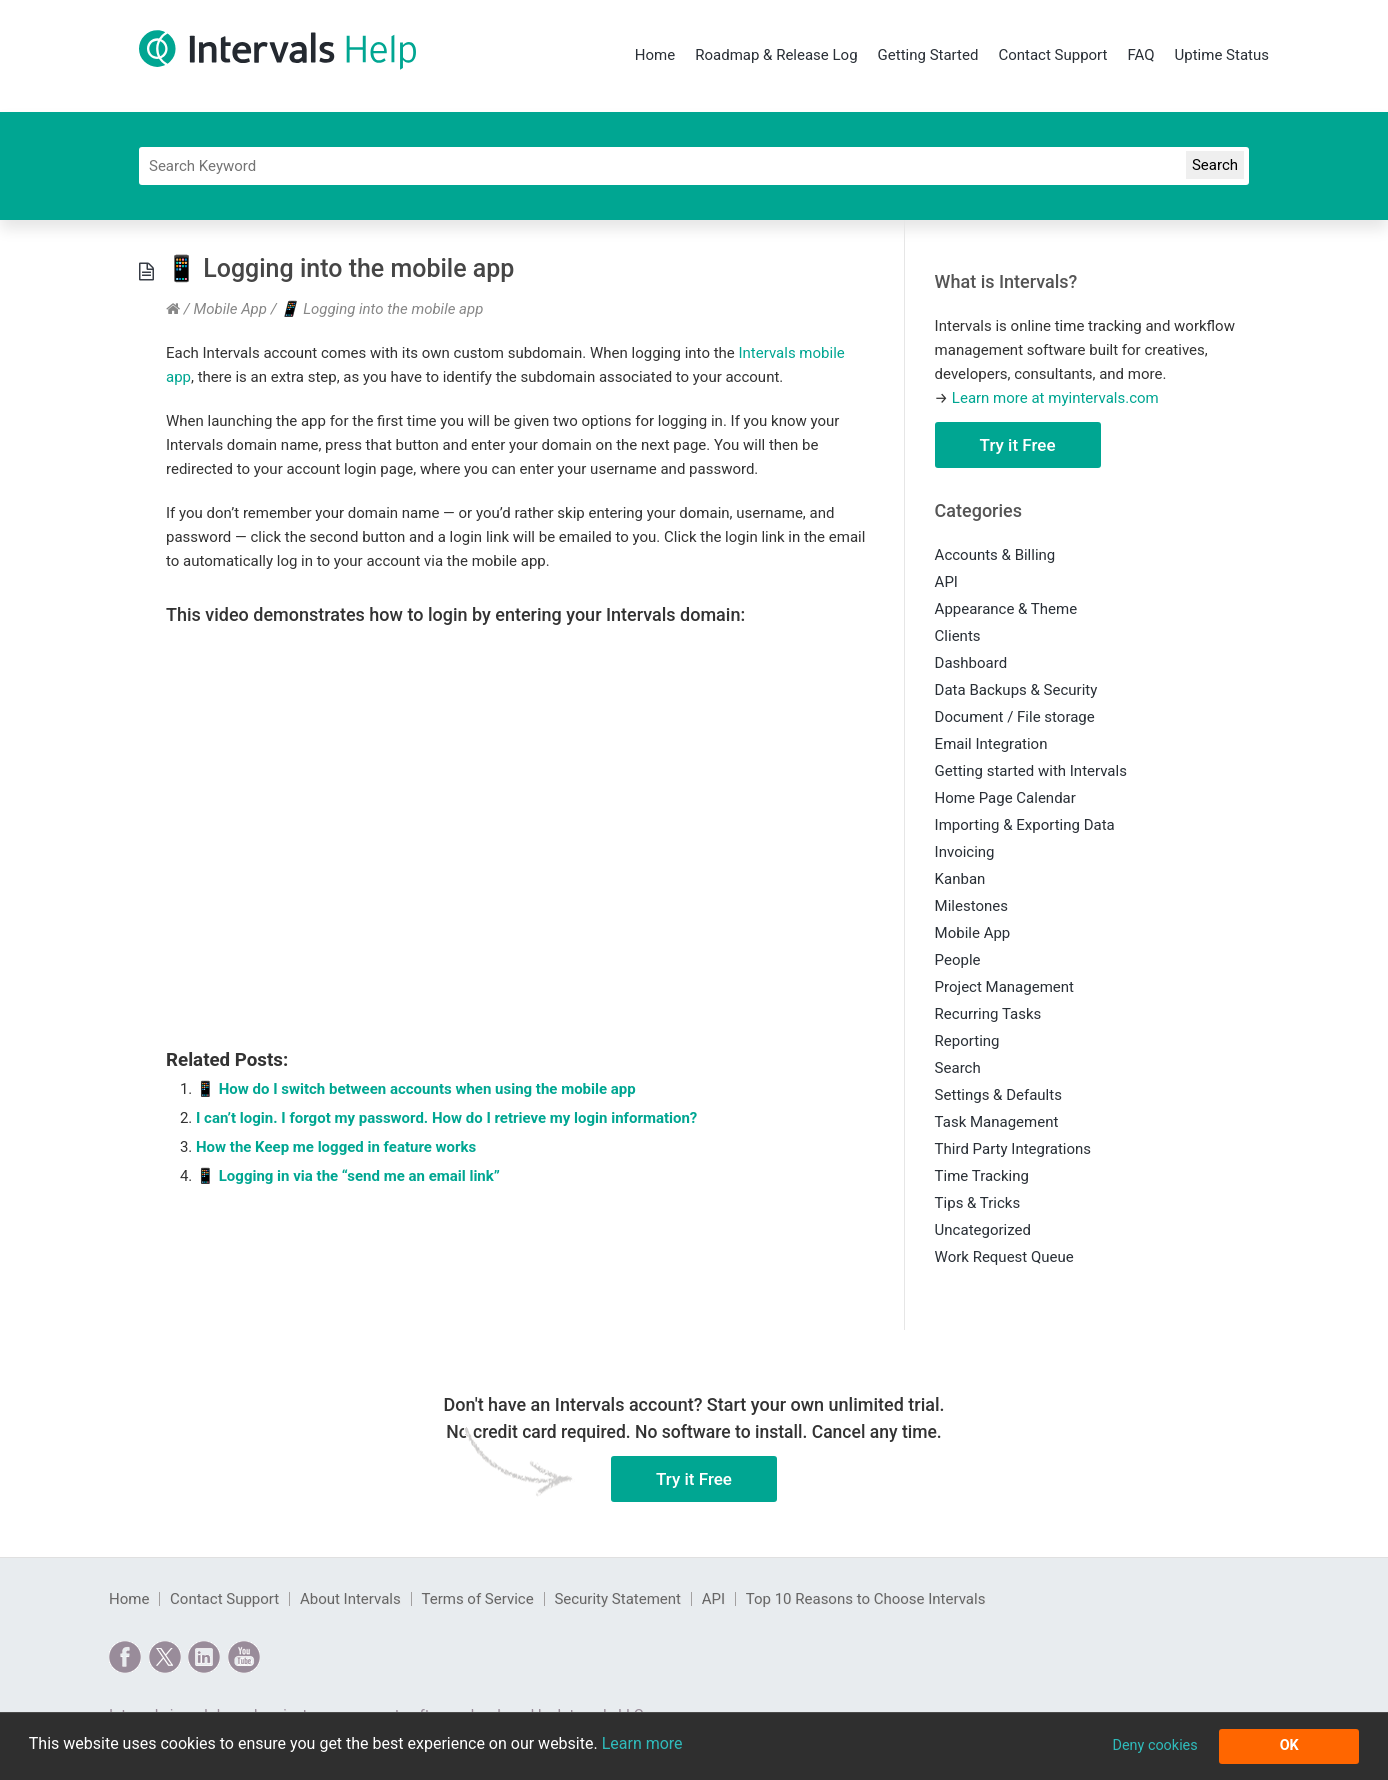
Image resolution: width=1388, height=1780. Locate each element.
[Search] (694, 166)
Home (655, 55)
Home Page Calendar (1005, 798)
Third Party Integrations (1013, 1149)
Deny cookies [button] (1154, 1745)
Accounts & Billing (995, 555)
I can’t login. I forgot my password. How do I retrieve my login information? (446, 1118)
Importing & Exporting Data (1025, 825)
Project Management (1004, 987)
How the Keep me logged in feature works (336, 1147)
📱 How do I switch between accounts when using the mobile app (416, 1089)
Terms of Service (477, 1599)
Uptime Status (1222, 55)
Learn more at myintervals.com (1055, 398)
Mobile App (229, 309)
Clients (958, 636)
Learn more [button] (642, 1743)
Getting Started (928, 55)
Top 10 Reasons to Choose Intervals (866, 1599)
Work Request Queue (1004, 1257)
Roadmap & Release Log (776, 55)
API (946, 582)
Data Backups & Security (1016, 690)
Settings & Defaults (998, 1095)
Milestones (971, 906)
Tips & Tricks (978, 1203)
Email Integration (991, 744)
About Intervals (350, 1599)
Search (958, 1068)
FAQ (1140, 55)
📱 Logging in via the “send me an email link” (348, 1176)
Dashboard (971, 663)
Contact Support (1052, 55)
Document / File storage (1015, 717)
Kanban (960, 879)
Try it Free (1018, 445)
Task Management (997, 1122)
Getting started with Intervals (1031, 771)
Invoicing (965, 852)
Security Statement (617, 1599)
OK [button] (1289, 1745)
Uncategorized (983, 1230)
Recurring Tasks (988, 1014)
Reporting (967, 1041)
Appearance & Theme (1006, 609)
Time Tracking (982, 1176)
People (958, 960)
